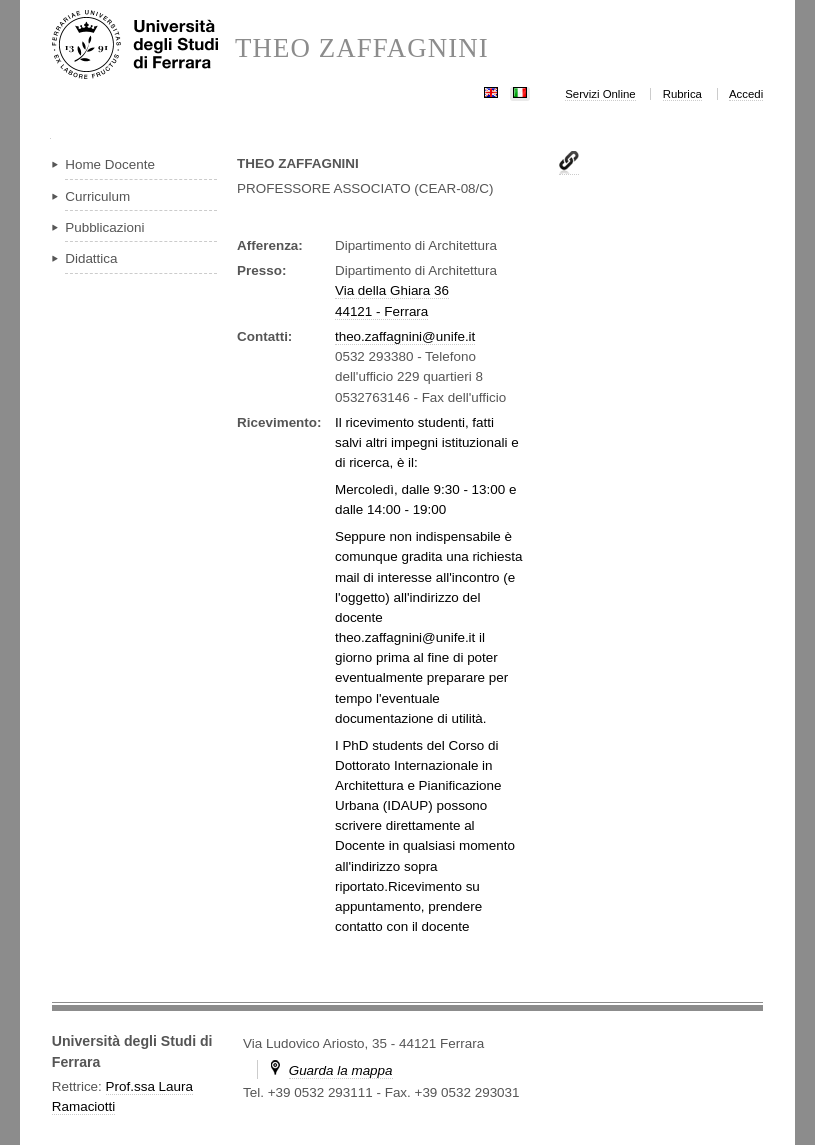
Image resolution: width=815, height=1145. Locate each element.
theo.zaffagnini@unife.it (405, 336)
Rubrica (682, 94)
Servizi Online (600, 94)
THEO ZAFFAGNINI (362, 48)
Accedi (746, 94)
